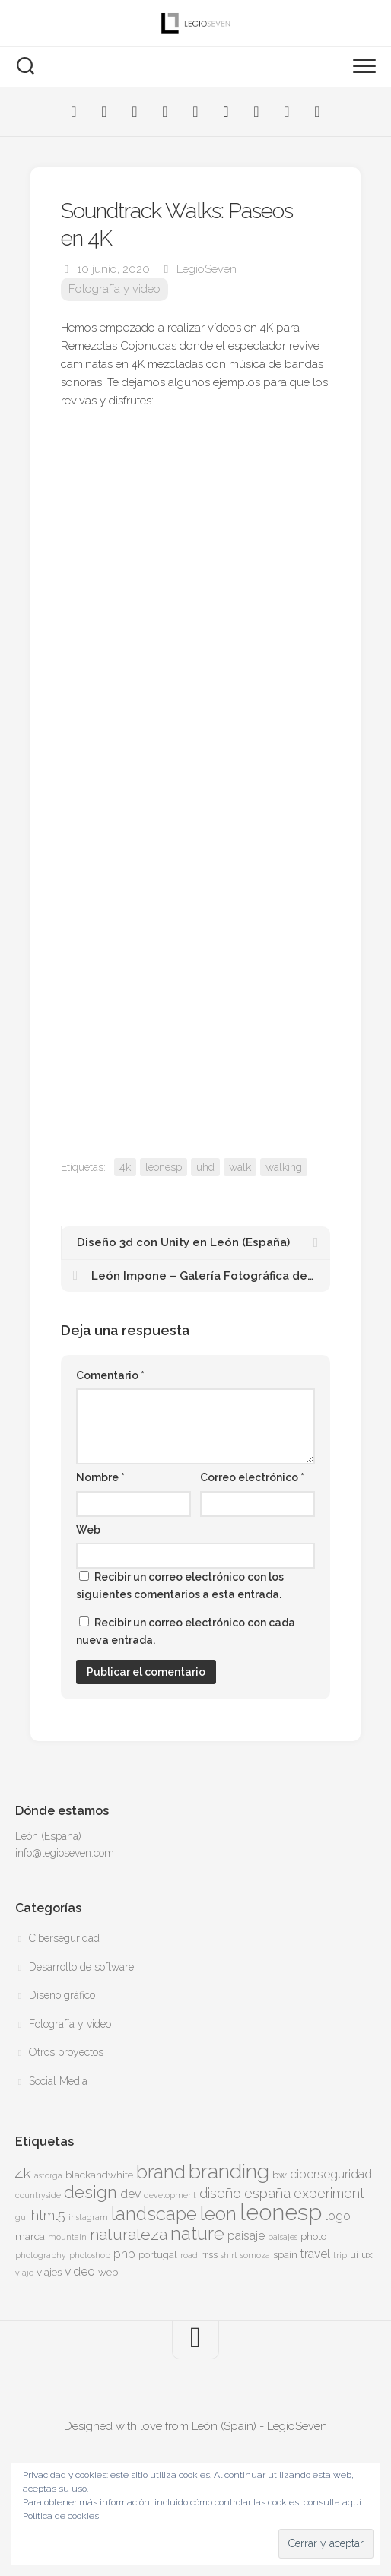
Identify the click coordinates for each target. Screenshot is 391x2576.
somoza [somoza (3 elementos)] (255, 2255)
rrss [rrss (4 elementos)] (209, 2254)
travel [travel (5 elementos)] (315, 2254)
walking (283, 1167)
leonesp (163, 1167)
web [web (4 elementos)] (108, 2272)
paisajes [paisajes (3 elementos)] (282, 2236)
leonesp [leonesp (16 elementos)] (281, 2212)
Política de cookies (61, 2516)
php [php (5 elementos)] (124, 2254)
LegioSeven (206, 269)
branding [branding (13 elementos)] (229, 2171)
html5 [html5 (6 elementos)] (48, 2215)
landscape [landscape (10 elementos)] (154, 2214)
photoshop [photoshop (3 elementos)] (89, 2255)
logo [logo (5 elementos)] (338, 2216)
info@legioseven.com (64, 1853)
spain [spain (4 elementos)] (285, 2254)
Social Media (58, 2081)
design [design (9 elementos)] (90, 2192)
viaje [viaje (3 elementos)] (24, 2272)
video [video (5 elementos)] (80, 2271)
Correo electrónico (252, 1477)
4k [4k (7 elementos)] (23, 2173)
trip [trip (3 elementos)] (340, 2255)
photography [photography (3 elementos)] (40, 2255)
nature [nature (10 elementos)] (197, 2233)
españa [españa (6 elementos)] (267, 2193)
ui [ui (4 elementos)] (354, 2254)
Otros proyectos (66, 2052)
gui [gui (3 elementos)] (21, 2217)
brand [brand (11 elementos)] (161, 2172)
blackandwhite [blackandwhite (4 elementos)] (99, 2174)
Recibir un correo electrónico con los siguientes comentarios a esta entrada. (180, 1585)
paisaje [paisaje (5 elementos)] (246, 2236)
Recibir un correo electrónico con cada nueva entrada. (185, 1631)
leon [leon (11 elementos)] (218, 2214)
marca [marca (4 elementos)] (30, 2236)
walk (240, 1167)
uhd (205, 1167)
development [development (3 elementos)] (170, 2195)
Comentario (110, 1375)
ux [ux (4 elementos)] (367, 2254)
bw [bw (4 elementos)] (279, 2174)
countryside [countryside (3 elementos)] (38, 2195)
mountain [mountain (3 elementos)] (67, 2236)
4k (125, 1167)
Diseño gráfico (62, 1995)
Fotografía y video (114, 289)
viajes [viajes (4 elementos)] (49, 2272)
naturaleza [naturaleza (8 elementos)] (128, 2234)
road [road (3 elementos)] (189, 2255)
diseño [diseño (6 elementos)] (220, 2193)
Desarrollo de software (81, 1967)
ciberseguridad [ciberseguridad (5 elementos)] (331, 2174)
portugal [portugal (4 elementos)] (157, 2254)
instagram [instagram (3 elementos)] (88, 2217)
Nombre (100, 1477)
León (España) (48, 1836)
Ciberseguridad (64, 1938)
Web (88, 1530)
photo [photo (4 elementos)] (313, 2236)
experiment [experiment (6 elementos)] (329, 2193)
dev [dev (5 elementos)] (130, 2194)
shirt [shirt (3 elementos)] (229, 2255)
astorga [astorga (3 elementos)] (48, 2175)
